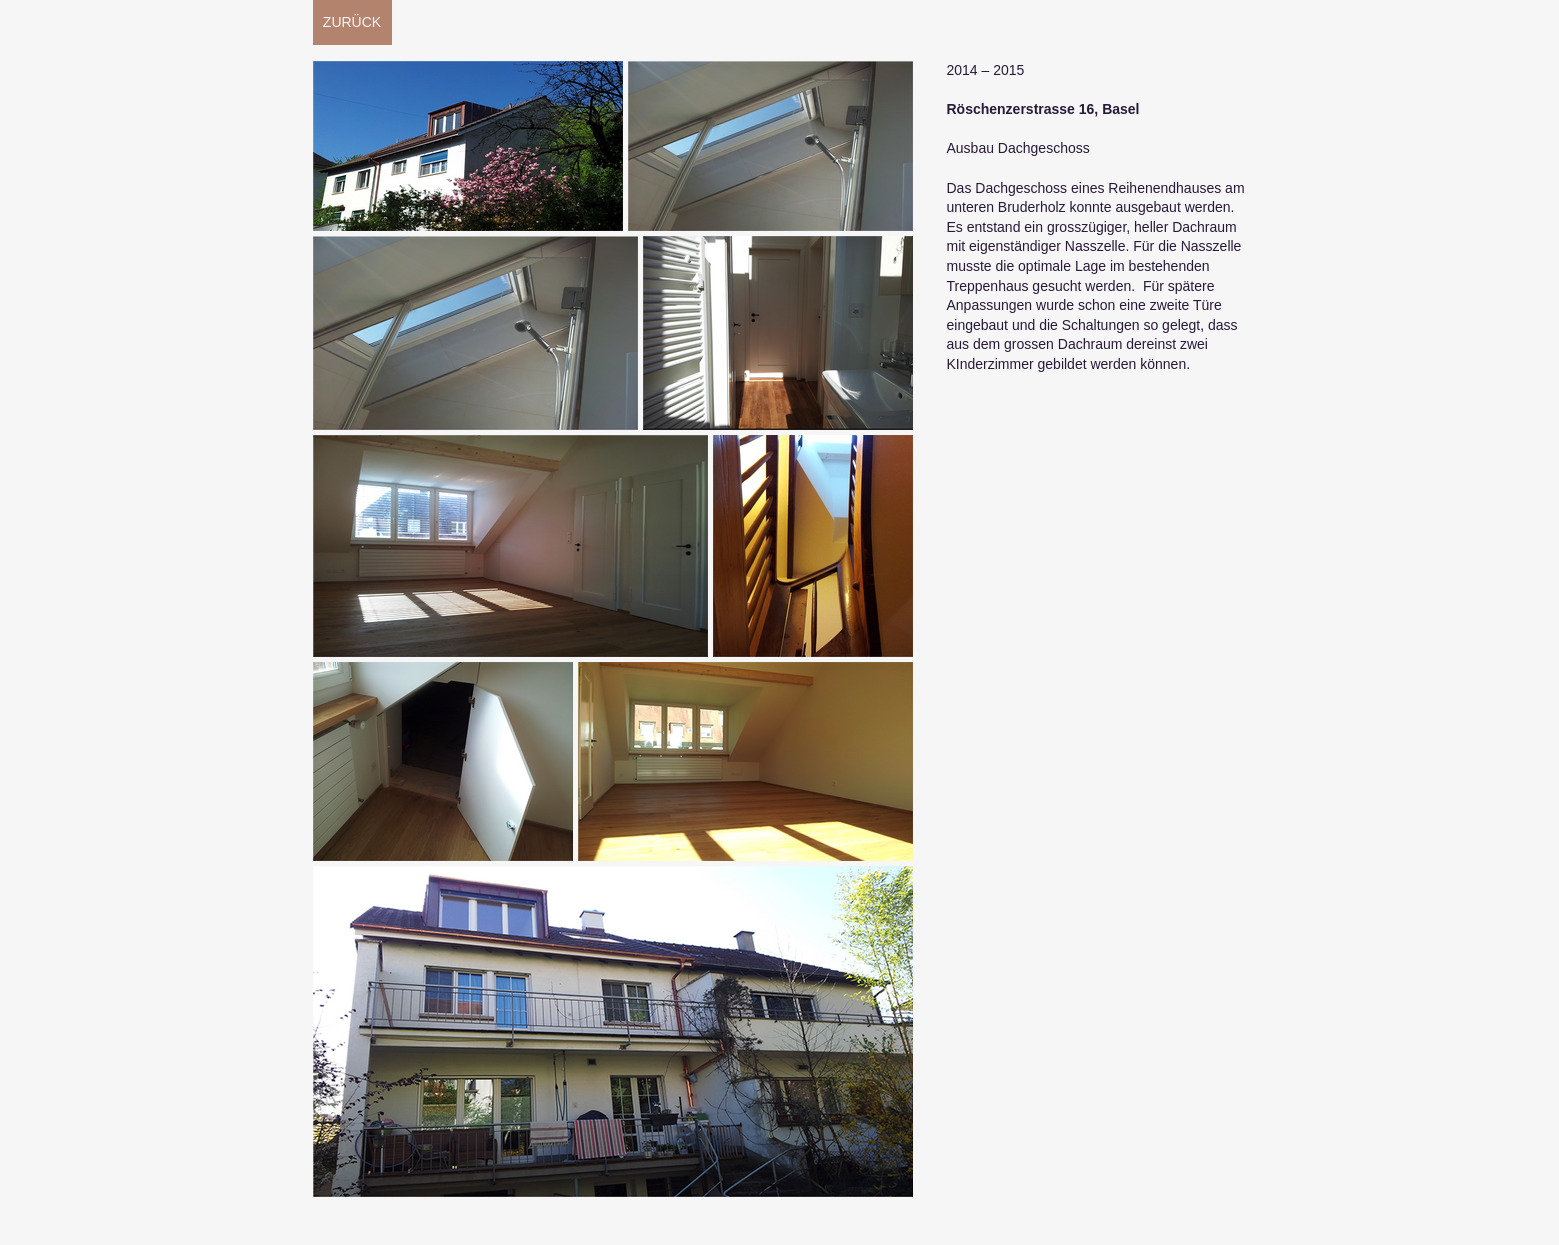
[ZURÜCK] (352, 22)
